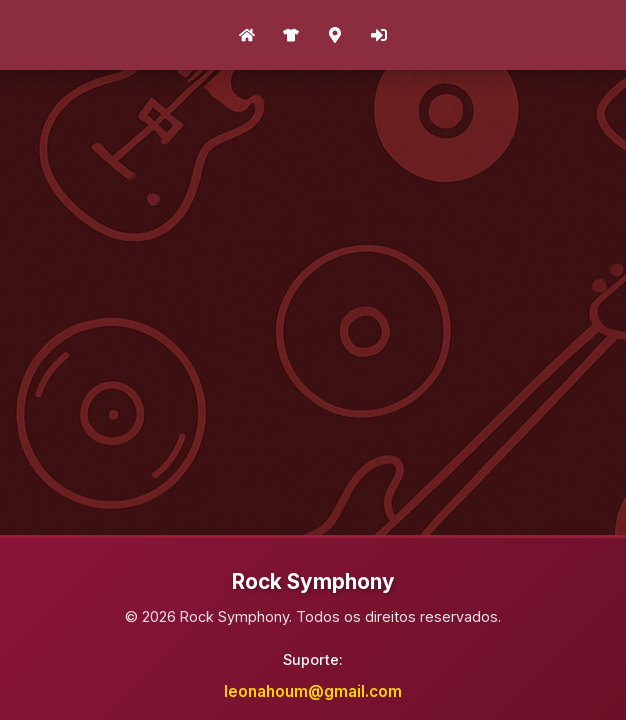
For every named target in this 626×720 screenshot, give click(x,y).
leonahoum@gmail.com (313, 691)
